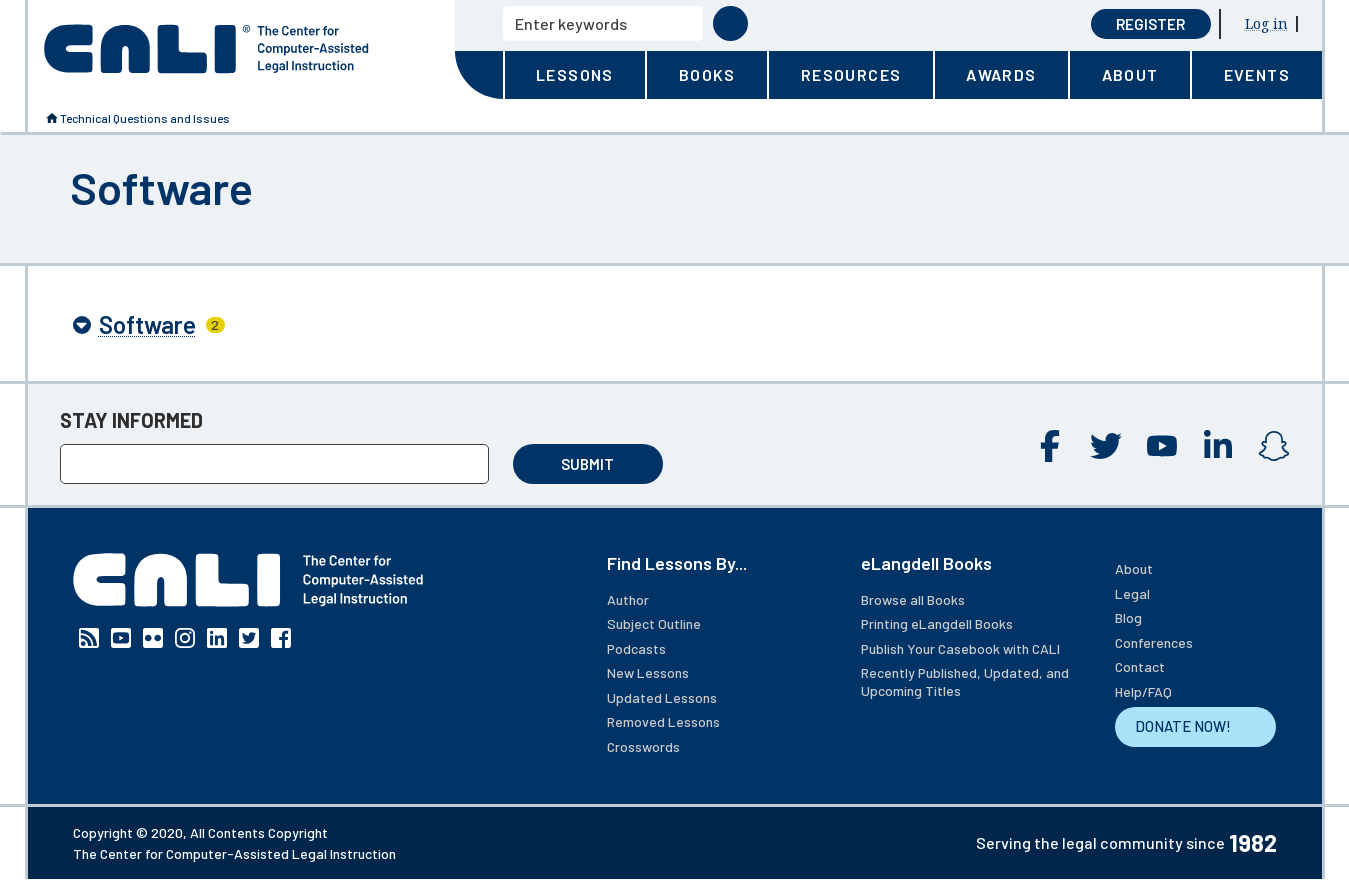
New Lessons (648, 672)
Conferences (1154, 642)
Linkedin (1218, 446)
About (1134, 568)
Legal (1132, 593)
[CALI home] (206, 49)
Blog (1128, 617)
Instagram (1274, 446)
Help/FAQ (1143, 691)
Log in (1266, 23)
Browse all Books (913, 599)
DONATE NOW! (1183, 726)
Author (628, 599)
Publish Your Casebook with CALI (960, 648)
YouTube (1162, 446)
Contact (1140, 666)
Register (1150, 24)
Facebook (1050, 446)
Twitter (1106, 446)
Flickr (153, 638)
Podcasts (636, 648)
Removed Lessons (663, 721)
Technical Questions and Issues (145, 118)
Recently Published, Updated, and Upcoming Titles (965, 681)
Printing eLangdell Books (937, 623)
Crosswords (643, 746)
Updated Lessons (662, 697)
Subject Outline (654, 623)
